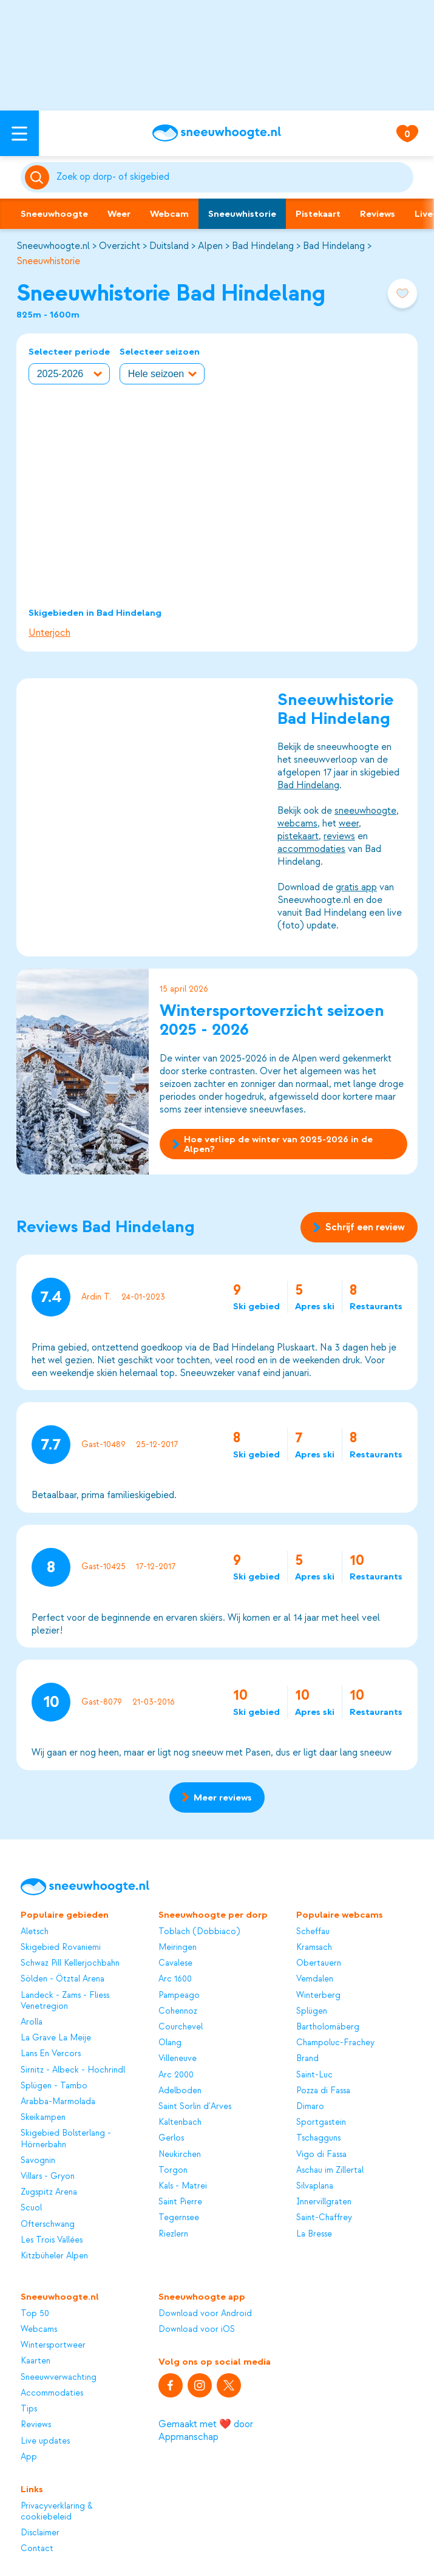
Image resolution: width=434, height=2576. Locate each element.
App (29, 2457)
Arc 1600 (175, 1979)
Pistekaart (318, 214)
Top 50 (35, 2313)
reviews (339, 836)
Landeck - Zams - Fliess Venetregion (65, 2000)
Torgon (173, 2170)
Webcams (39, 2329)
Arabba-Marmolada (58, 2101)
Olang (169, 2042)
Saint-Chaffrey (324, 2217)
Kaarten (35, 2361)
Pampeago (179, 1995)
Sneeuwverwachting (59, 2377)
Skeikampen (43, 2117)
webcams (297, 823)
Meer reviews (217, 1797)
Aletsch (35, 1931)
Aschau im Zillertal (330, 2170)
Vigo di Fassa (321, 2154)
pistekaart (298, 836)
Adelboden (180, 2090)
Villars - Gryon (48, 2176)
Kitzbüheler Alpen (54, 2256)
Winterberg (318, 1995)
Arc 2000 (176, 2075)
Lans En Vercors (51, 2053)
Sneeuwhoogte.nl (53, 246)
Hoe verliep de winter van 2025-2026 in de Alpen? (272, 1144)
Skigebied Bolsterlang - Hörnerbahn (66, 2138)
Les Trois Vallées (52, 2240)
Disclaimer (40, 2532)
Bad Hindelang (263, 246)
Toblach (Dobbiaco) (199, 1931)
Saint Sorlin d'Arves (194, 2106)
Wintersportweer (53, 2345)
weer (349, 823)
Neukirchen (179, 2154)
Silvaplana (314, 2186)
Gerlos (171, 2138)
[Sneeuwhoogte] (217, 132)
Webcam (169, 214)
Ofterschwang (48, 2224)
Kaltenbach (180, 2122)
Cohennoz (177, 2011)
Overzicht (119, 246)
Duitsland (169, 246)
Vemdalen (314, 1979)
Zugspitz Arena (49, 2192)
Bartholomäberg (327, 2027)
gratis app (356, 887)
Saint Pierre (180, 2201)
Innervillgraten (323, 2201)
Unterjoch (49, 633)
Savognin (38, 2160)
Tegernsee (178, 2217)
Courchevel (180, 2027)
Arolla (31, 2022)
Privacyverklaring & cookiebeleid (57, 2511)
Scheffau (313, 1931)
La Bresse (314, 2234)
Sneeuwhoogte (54, 214)
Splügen (311, 2011)
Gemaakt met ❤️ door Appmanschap (205, 2430)
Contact (37, 2548)
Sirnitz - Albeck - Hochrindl (73, 2070)
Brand (307, 2058)
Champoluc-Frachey (335, 2042)
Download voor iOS (196, 2329)
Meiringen (177, 1947)
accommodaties (311, 849)
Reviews (377, 214)
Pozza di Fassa (323, 2090)
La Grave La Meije (56, 2038)
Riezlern (173, 2234)
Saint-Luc (314, 2075)
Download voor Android (205, 2313)
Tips (29, 2409)
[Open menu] (19, 133)
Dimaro (310, 2106)
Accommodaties (52, 2393)
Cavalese (175, 1963)
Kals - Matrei (182, 2186)
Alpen (210, 246)
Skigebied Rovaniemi (61, 1947)
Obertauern (318, 1963)
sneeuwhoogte (365, 811)
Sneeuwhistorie (242, 214)
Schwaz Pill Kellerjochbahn (70, 1963)
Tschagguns (318, 2138)
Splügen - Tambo (54, 2085)
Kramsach (314, 1947)
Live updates (45, 2441)
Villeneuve (177, 2058)
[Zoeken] (233, 177)
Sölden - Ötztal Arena (62, 1979)
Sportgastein (321, 2122)
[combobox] (233, 177)
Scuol (31, 2208)
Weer (119, 214)
